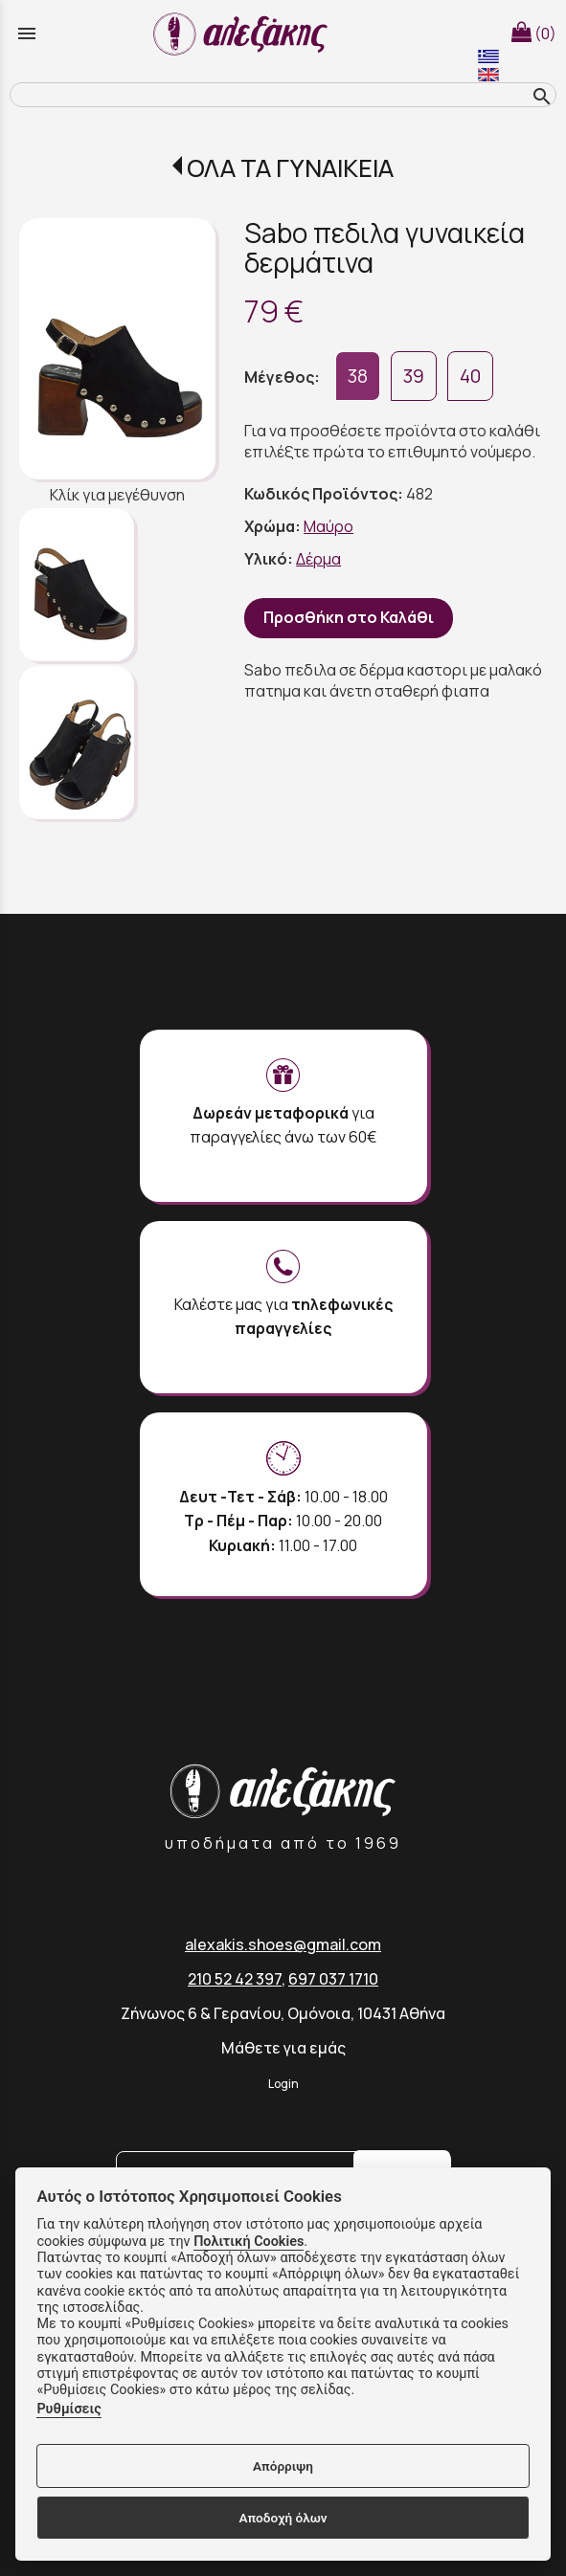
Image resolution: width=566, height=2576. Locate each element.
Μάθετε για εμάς (283, 2047)
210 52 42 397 (235, 1978)
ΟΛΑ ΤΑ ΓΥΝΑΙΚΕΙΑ (290, 168)
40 (470, 376)
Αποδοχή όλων (282, 2517)
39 (413, 376)
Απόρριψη (283, 2466)
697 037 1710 (333, 1978)
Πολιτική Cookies (248, 2241)
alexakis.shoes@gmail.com (283, 1944)
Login (283, 2084)
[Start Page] (243, 33)
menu (26, 33)
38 (358, 376)
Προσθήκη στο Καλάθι (348, 617)
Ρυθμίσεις (68, 2409)
